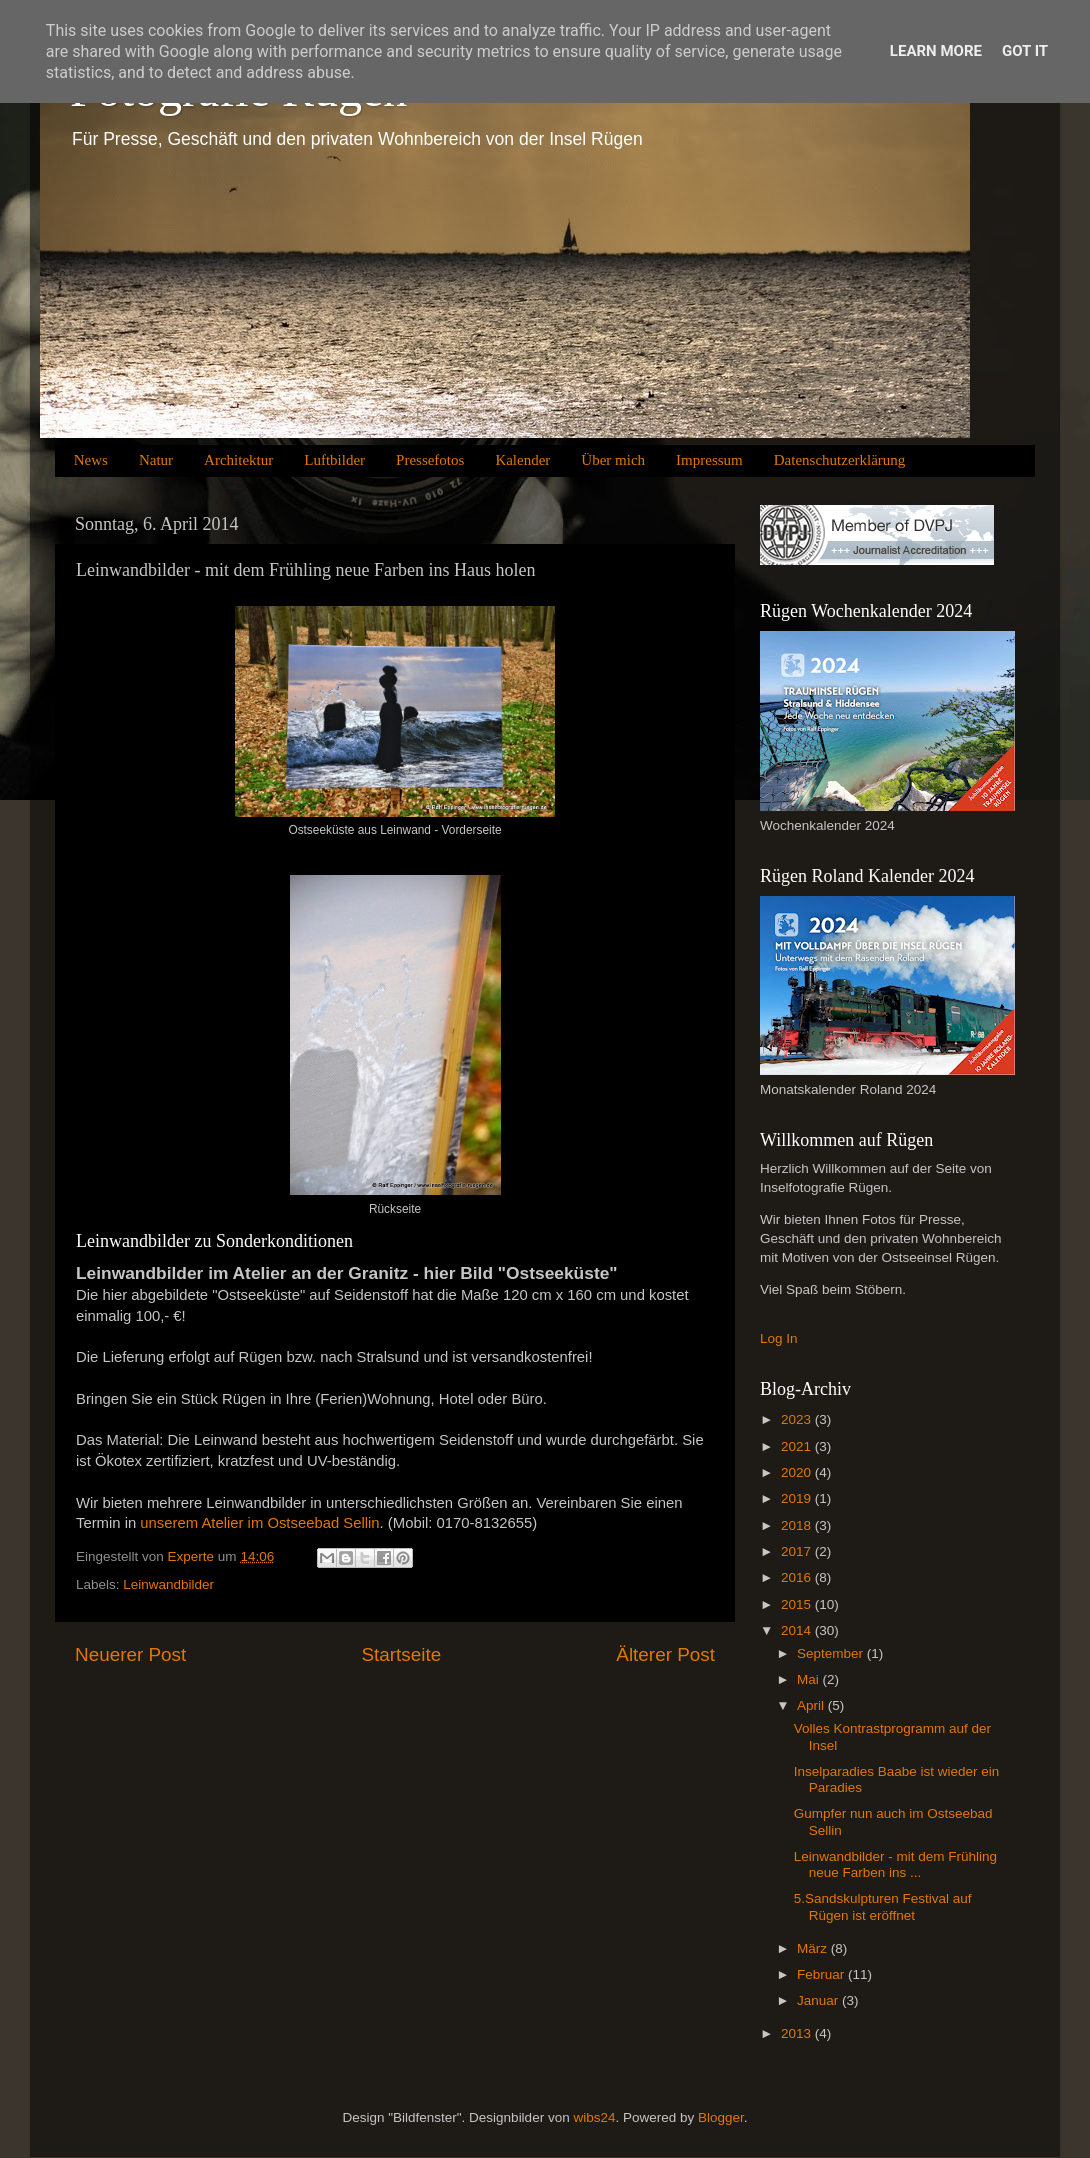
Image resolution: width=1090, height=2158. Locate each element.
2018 (798, 1525)
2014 (798, 1630)
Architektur (238, 460)
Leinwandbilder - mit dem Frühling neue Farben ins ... (895, 1864)
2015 (798, 1604)
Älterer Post (665, 1654)
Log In (779, 1338)
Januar (819, 2000)
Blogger (721, 2117)
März (814, 1948)
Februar (822, 1974)
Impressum (709, 460)
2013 (798, 2033)
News (91, 460)
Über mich (613, 460)
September (832, 1653)
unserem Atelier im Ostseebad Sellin (259, 1523)
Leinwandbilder (168, 1584)
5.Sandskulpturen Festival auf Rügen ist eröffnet (883, 1906)
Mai (810, 1679)
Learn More (936, 51)
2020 (798, 1472)
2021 (798, 1446)
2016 (798, 1577)
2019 (798, 1498)
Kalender (522, 460)
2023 (798, 1419)
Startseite (401, 1654)
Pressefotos (430, 460)
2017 (798, 1551)
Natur (156, 460)
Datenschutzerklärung (840, 460)
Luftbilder (334, 460)
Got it (1025, 51)
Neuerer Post (130, 1654)
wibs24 (594, 2117)
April (812, 1705)
